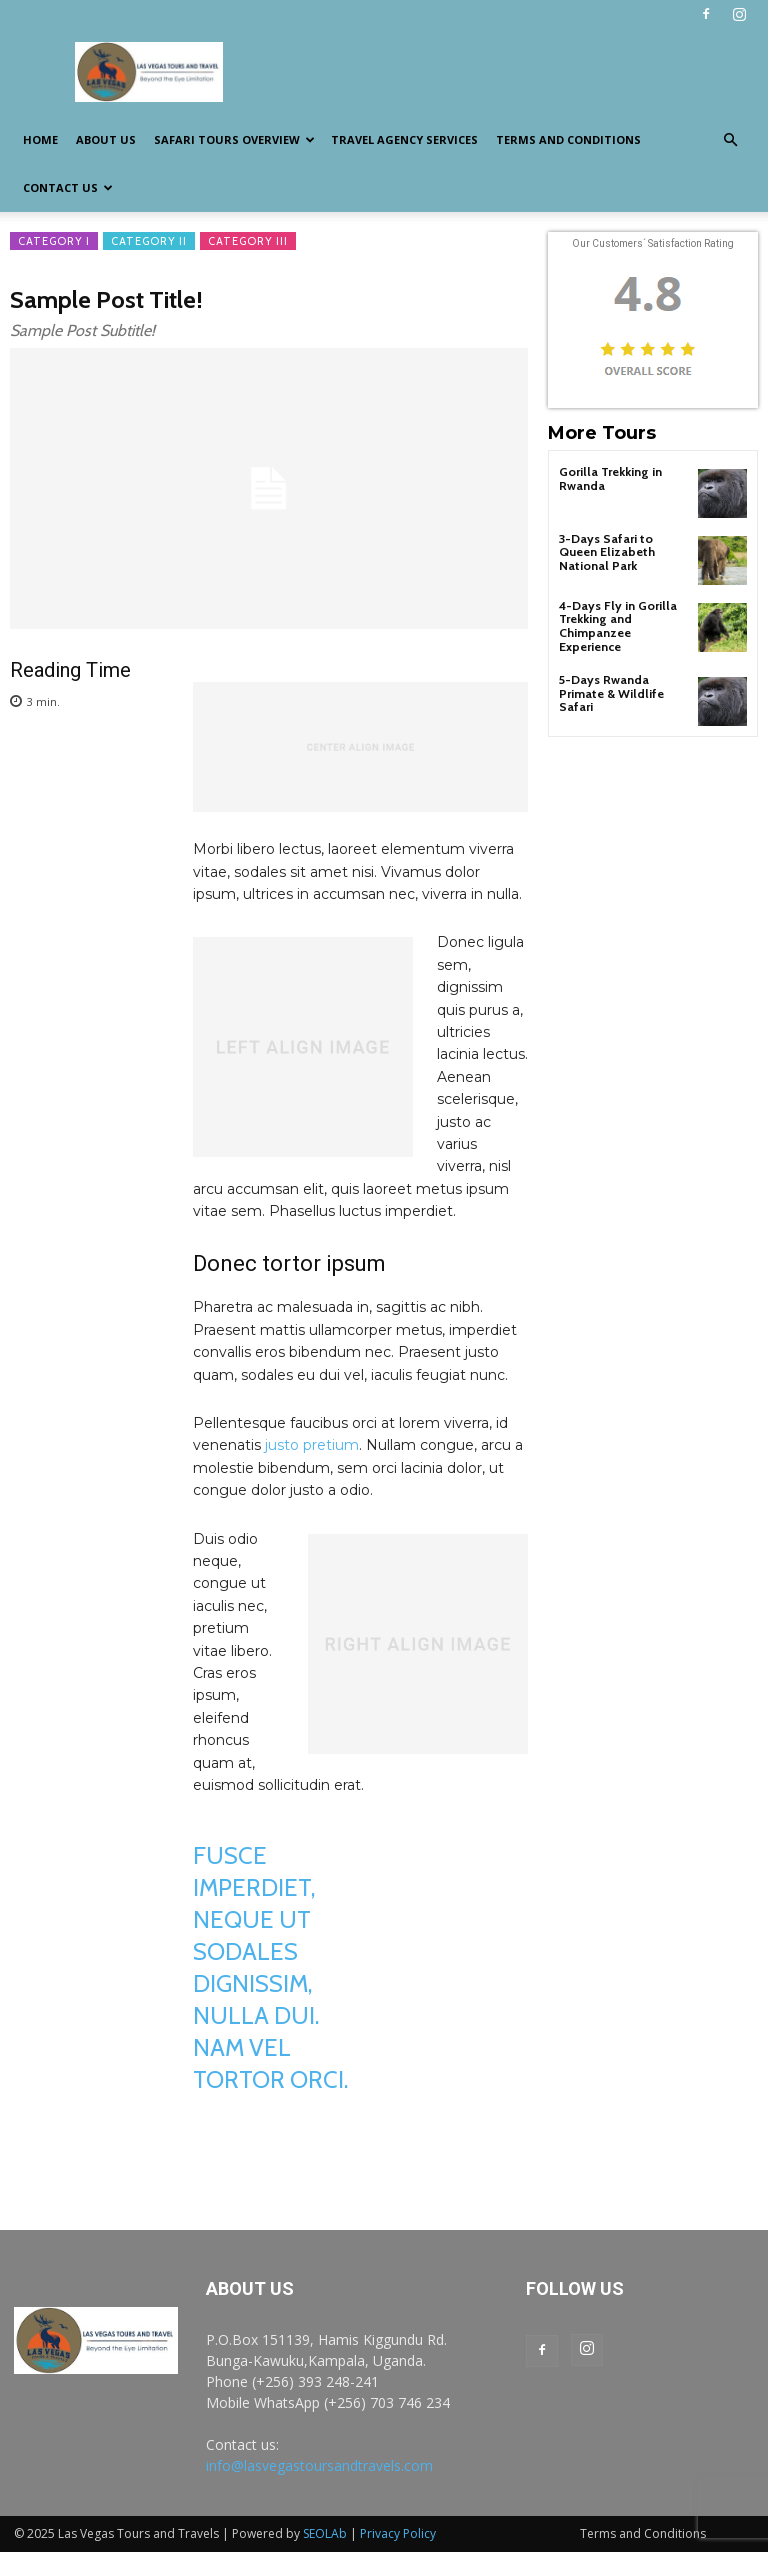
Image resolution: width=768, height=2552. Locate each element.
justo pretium (312, 1445)
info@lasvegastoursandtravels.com (319, 2465)
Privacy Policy (398, 2533)
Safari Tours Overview (234, 139)
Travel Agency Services (404, 139)
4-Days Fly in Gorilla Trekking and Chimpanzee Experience (616, 625)
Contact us (68, 187)
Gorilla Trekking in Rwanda (610, 478)
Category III (248, 241)
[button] (730, 140)
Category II (149, 241)
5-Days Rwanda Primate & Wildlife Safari (611, 691)
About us (106, 139)
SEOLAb (325, 2533)
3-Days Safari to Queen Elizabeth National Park (607, 551)
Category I (54, 241)
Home (40, 139)
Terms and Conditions (568, 139)
